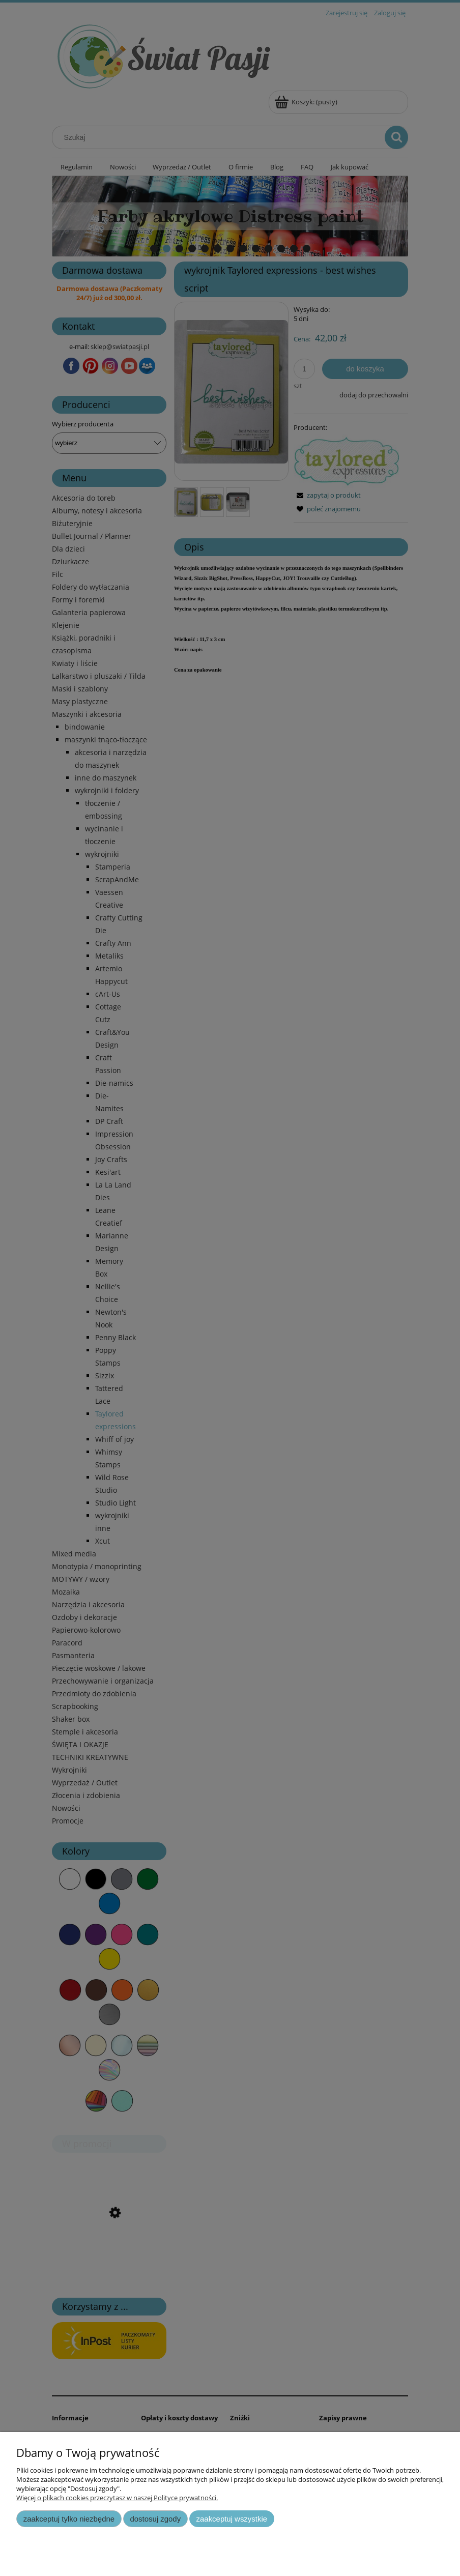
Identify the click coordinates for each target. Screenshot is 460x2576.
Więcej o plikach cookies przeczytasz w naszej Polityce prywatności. (117, 2497)
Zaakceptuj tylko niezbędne (68, 2518)
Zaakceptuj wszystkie (231, 2518)
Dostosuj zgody (155, 2518)
